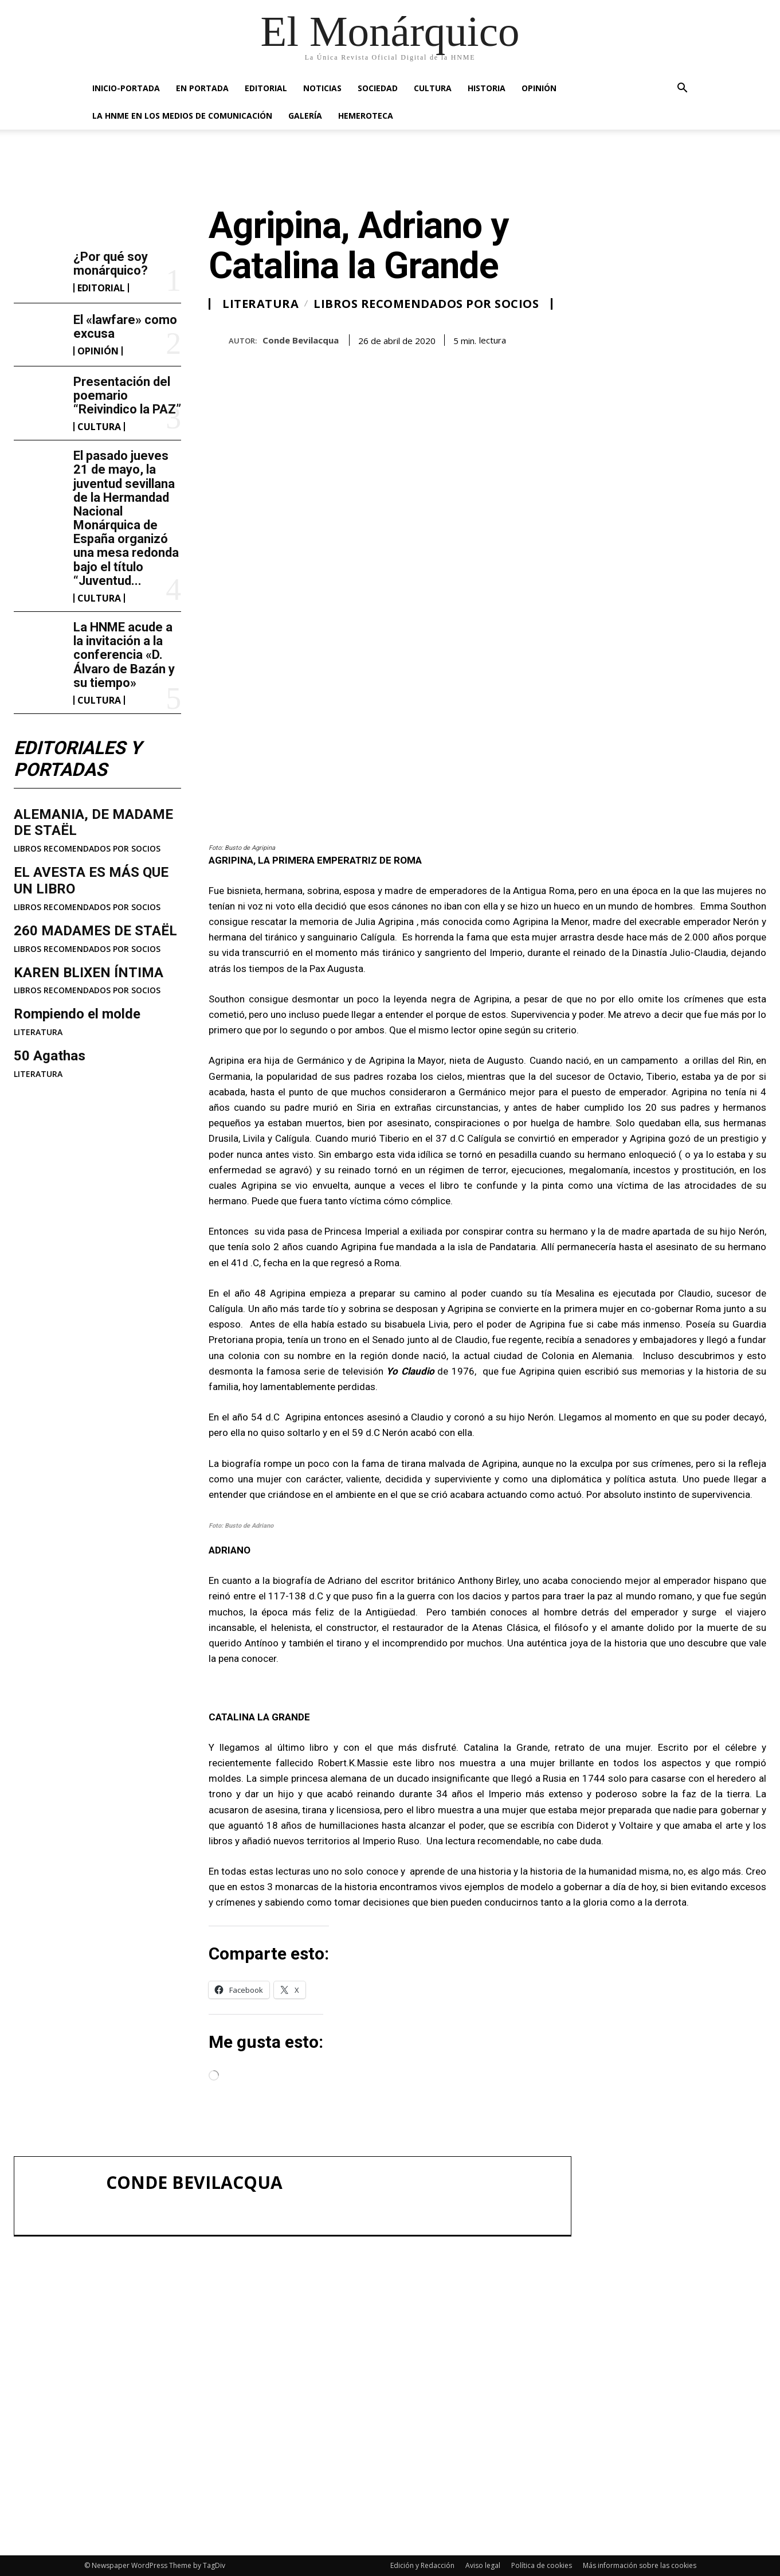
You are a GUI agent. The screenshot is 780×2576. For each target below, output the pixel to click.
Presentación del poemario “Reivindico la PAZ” (127, 395)
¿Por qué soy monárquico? (110, 263)
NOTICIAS (322, 88)
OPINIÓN (539, 88)
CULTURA (433, 88)
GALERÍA (305, 115)
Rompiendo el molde (77, 1014)
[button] (682, 89)
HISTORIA (486, 88)
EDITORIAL (266, 88)
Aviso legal (482, 2565)
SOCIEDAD (378, 88)
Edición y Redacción (422, 2565)
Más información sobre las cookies (639, 2565)
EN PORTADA (202, 88)
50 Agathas (49, 1056)
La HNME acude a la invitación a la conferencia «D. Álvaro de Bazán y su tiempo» (124, 655)
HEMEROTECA (365, 115)
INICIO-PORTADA (126, 88)
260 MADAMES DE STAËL (95, 931)
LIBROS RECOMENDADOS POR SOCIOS (87, 849)
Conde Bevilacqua (300, 340)
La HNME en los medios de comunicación (182, 115)
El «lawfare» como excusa (125, 327)
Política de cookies (541, 2565)
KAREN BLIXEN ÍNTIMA (88, 973)
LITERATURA (38, 1032)
